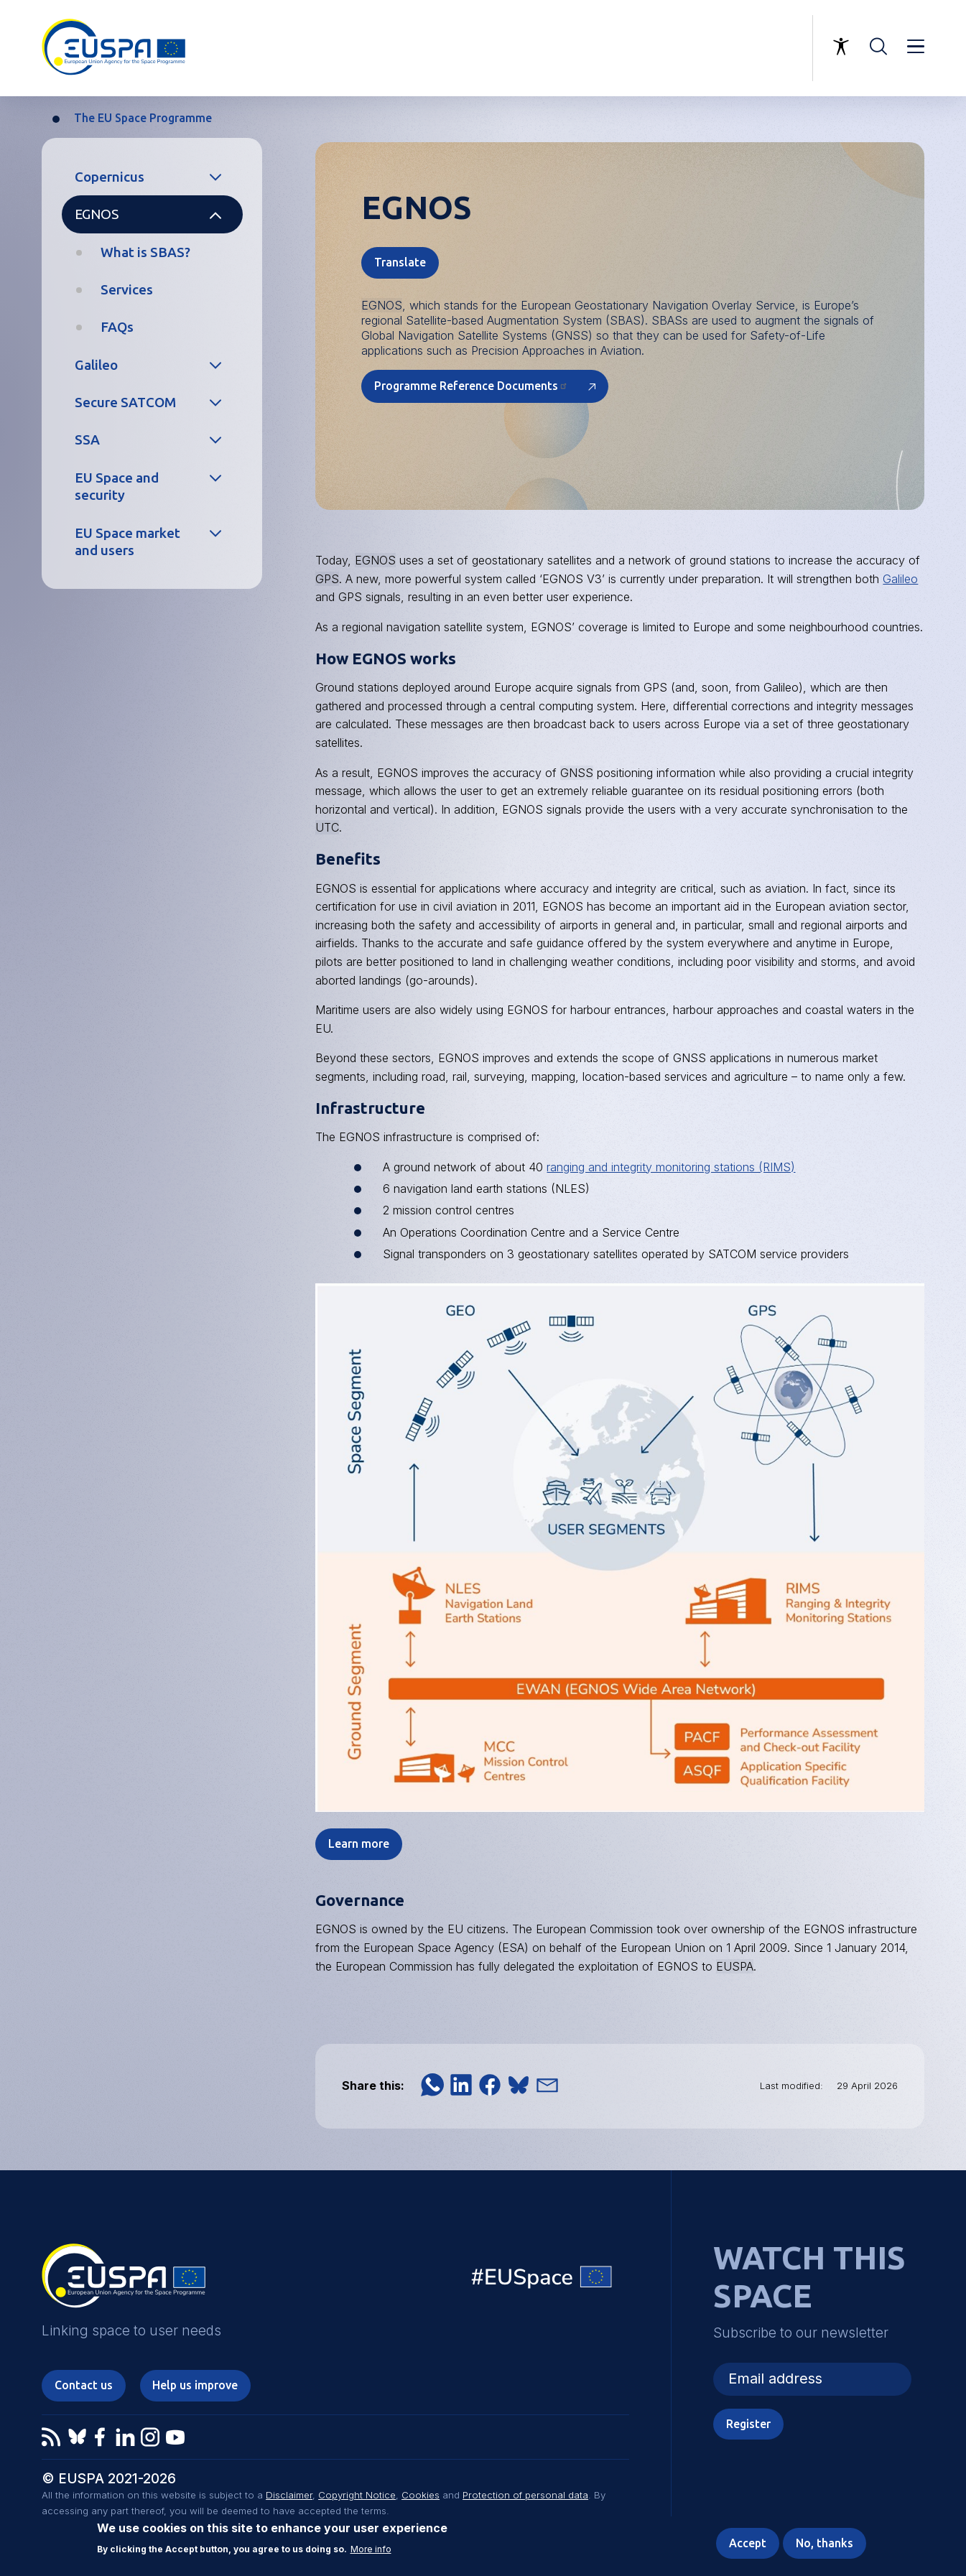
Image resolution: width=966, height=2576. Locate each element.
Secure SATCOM (125, 402)
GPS (327, 579)
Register (748, 2423)
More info (370, 2549)
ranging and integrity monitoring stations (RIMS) (671, 1167)
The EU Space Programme (143, 117)
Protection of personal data (525, 2495)
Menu (915, 47)
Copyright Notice (357, 2495)
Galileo (96, 365)
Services (127, 289)
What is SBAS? (145, 252)
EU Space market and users (127, 542)
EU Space (542, 2280)
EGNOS (97, 214)
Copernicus (109, 177)
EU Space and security (117, 486)
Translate (400, 262)
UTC (327, 827)
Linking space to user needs (728, 48)
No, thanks (824, 2543)
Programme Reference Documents (471, 385)
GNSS (576, 773)
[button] (432, 2084)
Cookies (420, 2495)
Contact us (84, 2385)
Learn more (358, 1843)
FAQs (117, 327)
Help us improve (195, 2385)
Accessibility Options (841, 47)
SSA (87, 439)
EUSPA (734, 1966)
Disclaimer (289, 2495)
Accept (747, 2543)
